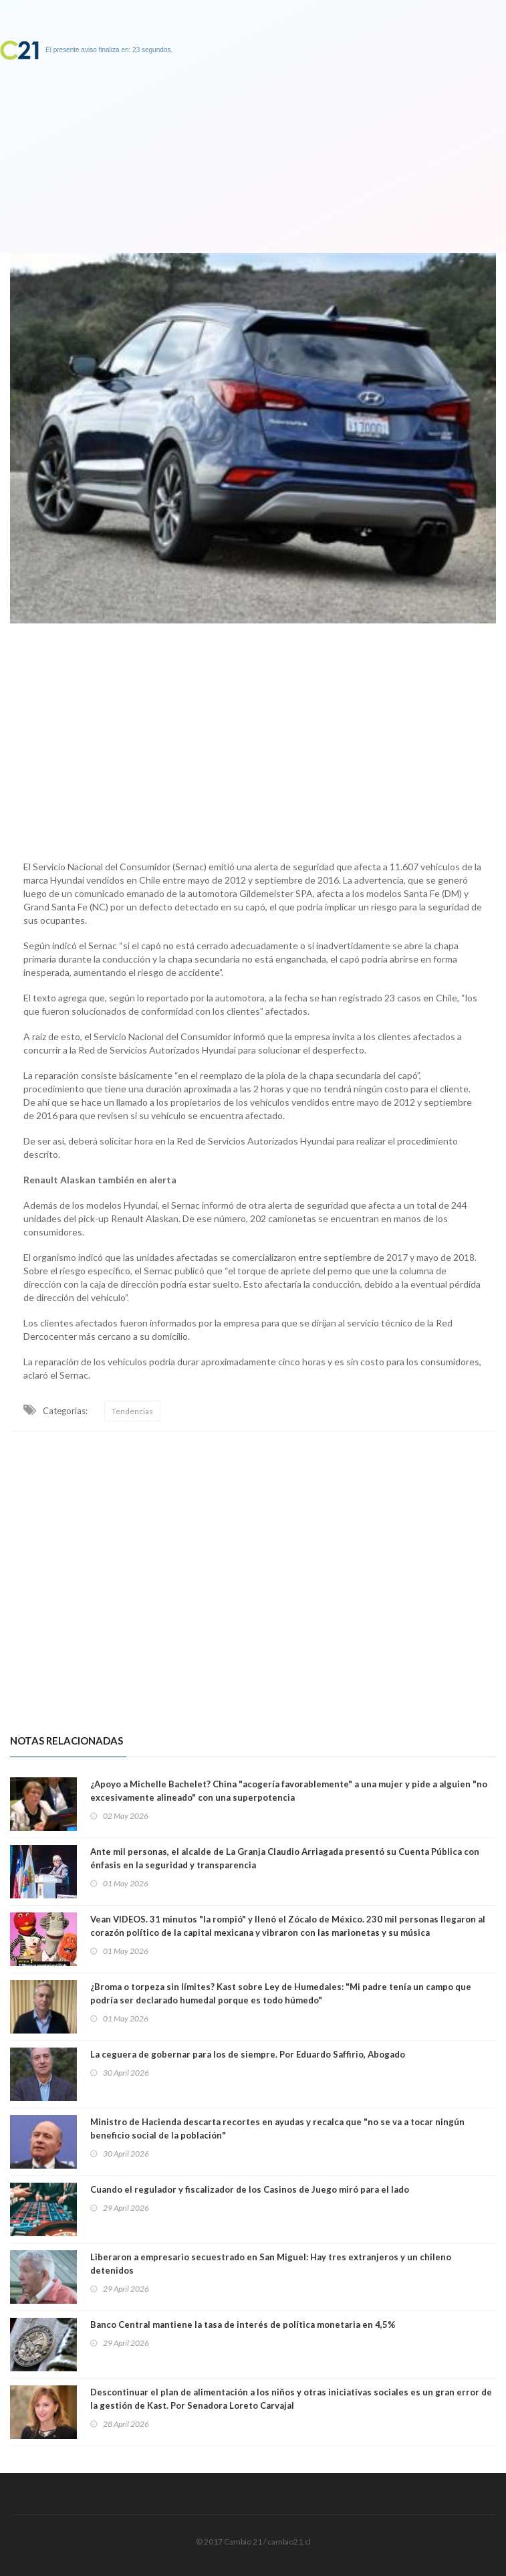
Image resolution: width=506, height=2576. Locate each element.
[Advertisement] (253, 738)
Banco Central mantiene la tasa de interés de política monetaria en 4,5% (243, 2324)
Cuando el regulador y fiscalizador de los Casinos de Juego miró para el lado (249, 2189)
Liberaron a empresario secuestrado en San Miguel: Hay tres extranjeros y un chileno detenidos (270, 2264)
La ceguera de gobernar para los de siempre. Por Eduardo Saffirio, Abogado (247, 2054)
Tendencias (132, 1411)
